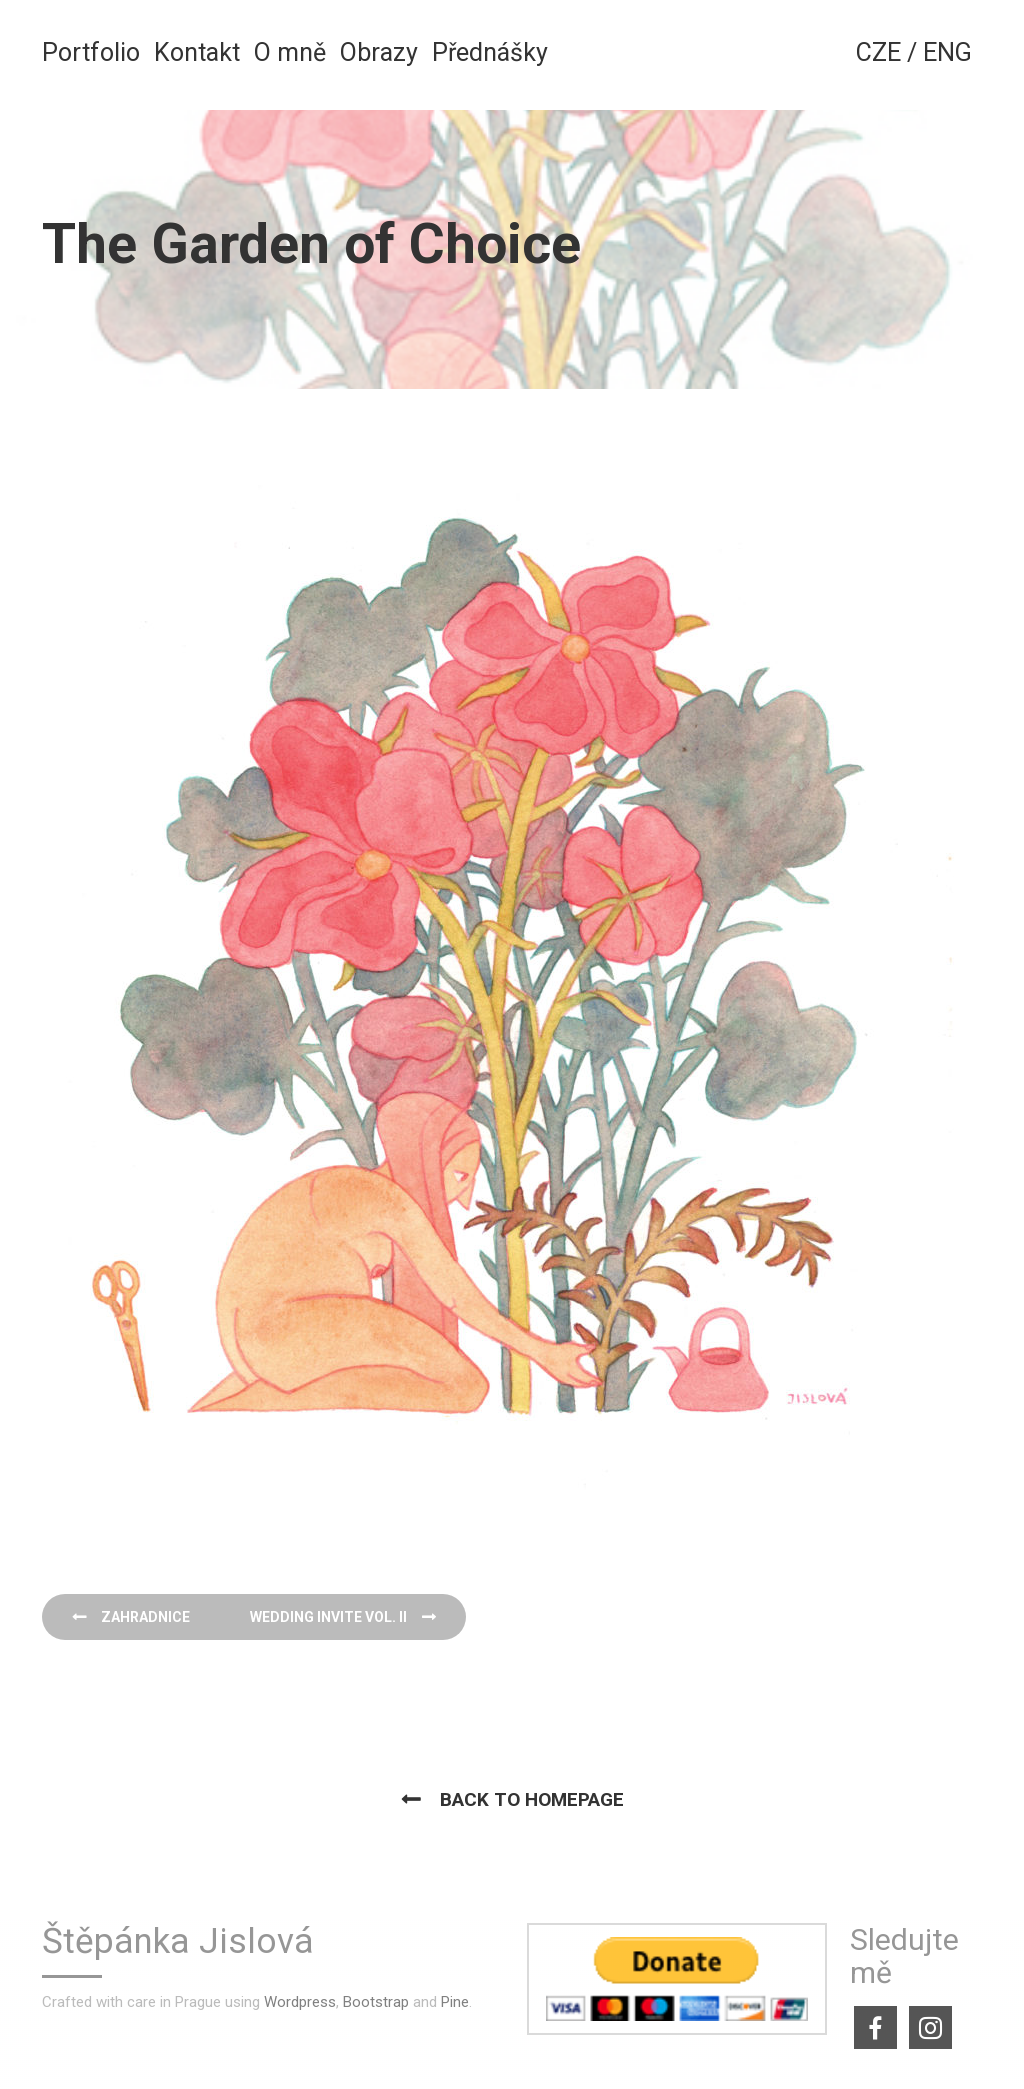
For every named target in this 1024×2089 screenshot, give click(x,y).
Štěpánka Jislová (178, 1942)
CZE (878, 52)
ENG (947, 52)
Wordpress (300, 2002)
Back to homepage (532, 1799)
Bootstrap (376, 2002)
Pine (455, 2002)
